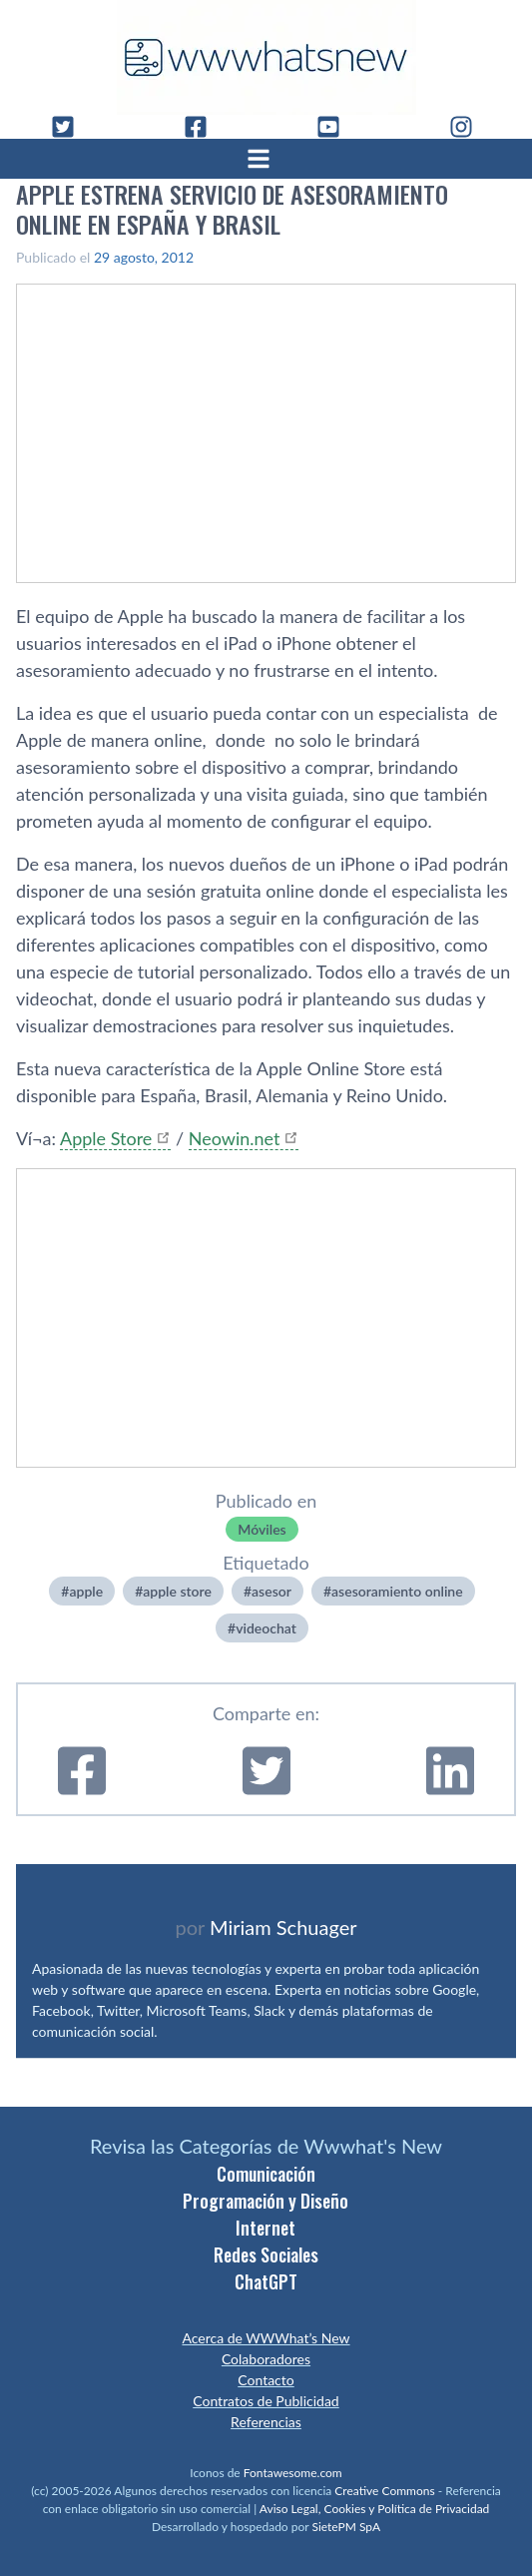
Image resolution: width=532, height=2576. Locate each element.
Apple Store (106, 1138)
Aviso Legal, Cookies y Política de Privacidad (375, 2508)
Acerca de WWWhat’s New (265, 2337)
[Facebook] (204, 127)
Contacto (265, 2379)
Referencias (266, 2421)
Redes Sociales (266, 2254)
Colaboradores (266, 2358)
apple (86, 1591)
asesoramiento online (397, 1591)
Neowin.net (234, 1138)
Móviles (261, 1529)
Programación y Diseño (265, 2201)
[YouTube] (336, 127)
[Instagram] (469, 127)
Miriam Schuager (283, 1927)
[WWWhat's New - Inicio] (266, 57)
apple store (177, 1591)
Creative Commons (384, 2490)
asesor (271, 1591)
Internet (265, 2228)
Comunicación (266, 2174)
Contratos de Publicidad (265, 2400)
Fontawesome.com (293, 2472)
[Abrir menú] (266, 159)
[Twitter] (71, 127)
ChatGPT (266, 2281)
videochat (266, 1627)
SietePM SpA (345, 2526)
